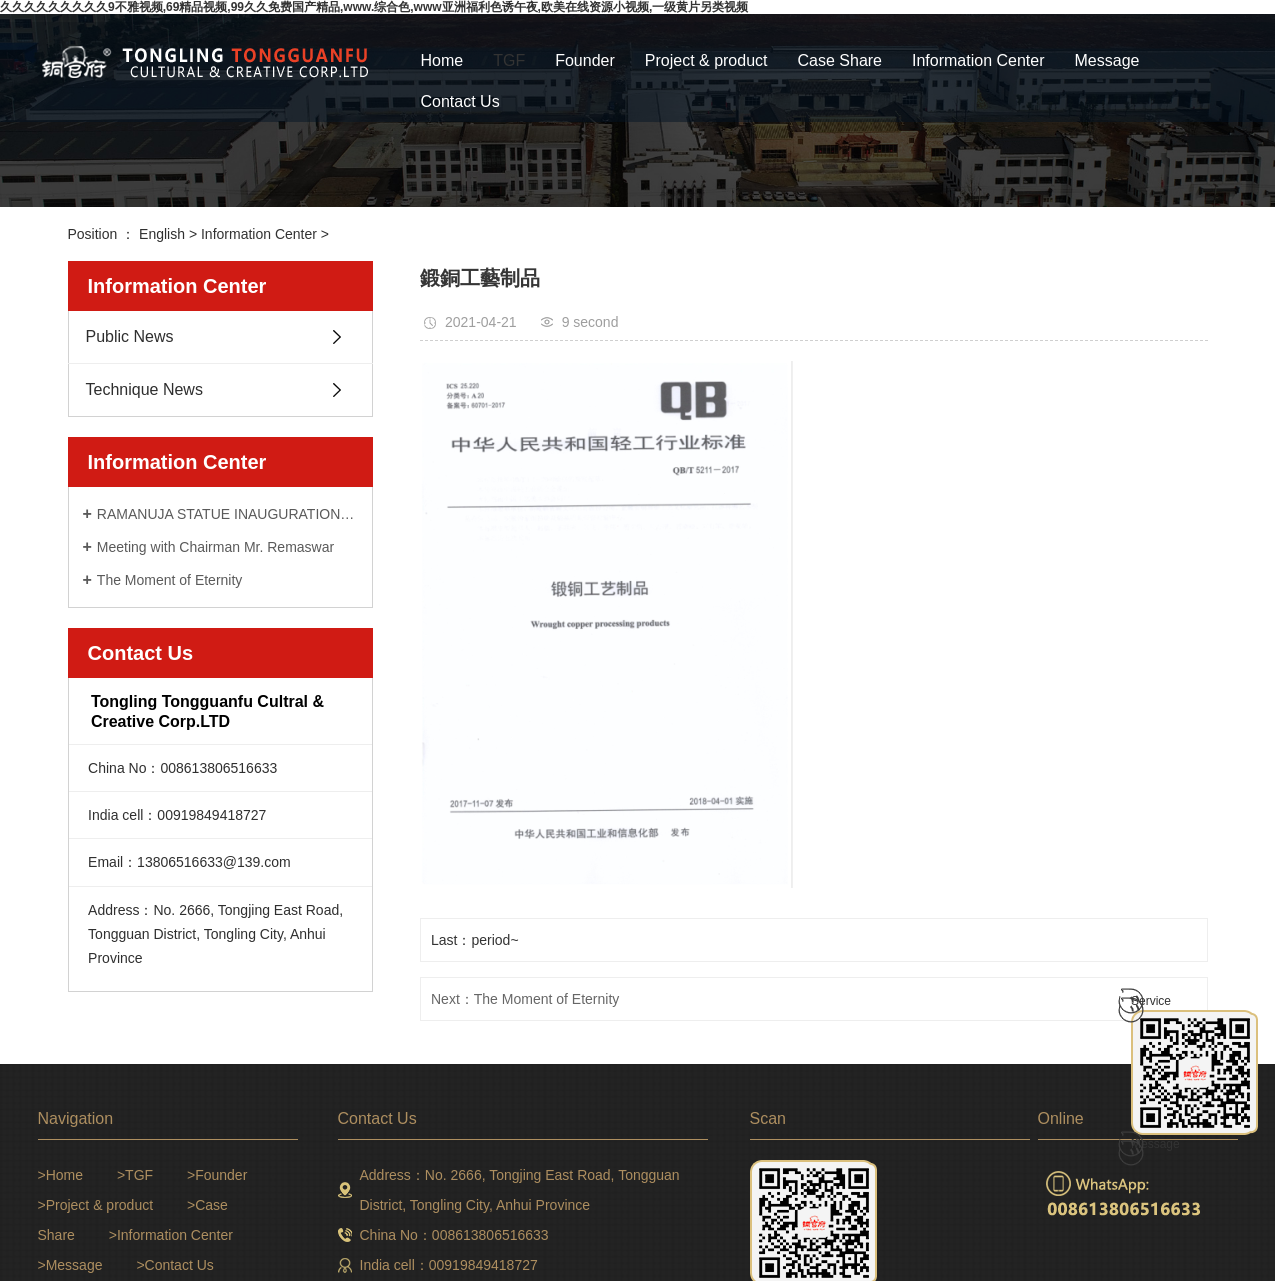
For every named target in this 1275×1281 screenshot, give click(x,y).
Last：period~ (475, 940)
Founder (585, 60)
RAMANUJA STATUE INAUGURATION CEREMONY (227, 514)
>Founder (217, 1175)
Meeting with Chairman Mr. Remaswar (215, 547)
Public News (130, 336)
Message (1107, 60)
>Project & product (96, 1205)
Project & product (706, 60)
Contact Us (460, 101)
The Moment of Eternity (170, 580)
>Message (70, 1265)
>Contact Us (174, 1265)
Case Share (840, 60)
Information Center (978, 60)
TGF (509, 60)
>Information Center (171, 1235)
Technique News (144, 389)
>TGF (135, 1175)
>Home (61, 1175)
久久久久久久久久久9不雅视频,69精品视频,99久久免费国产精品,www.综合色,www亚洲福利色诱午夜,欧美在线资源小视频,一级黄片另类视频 (374, 7)
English (162, 234)
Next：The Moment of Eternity (525, 999)
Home (442, 60)
